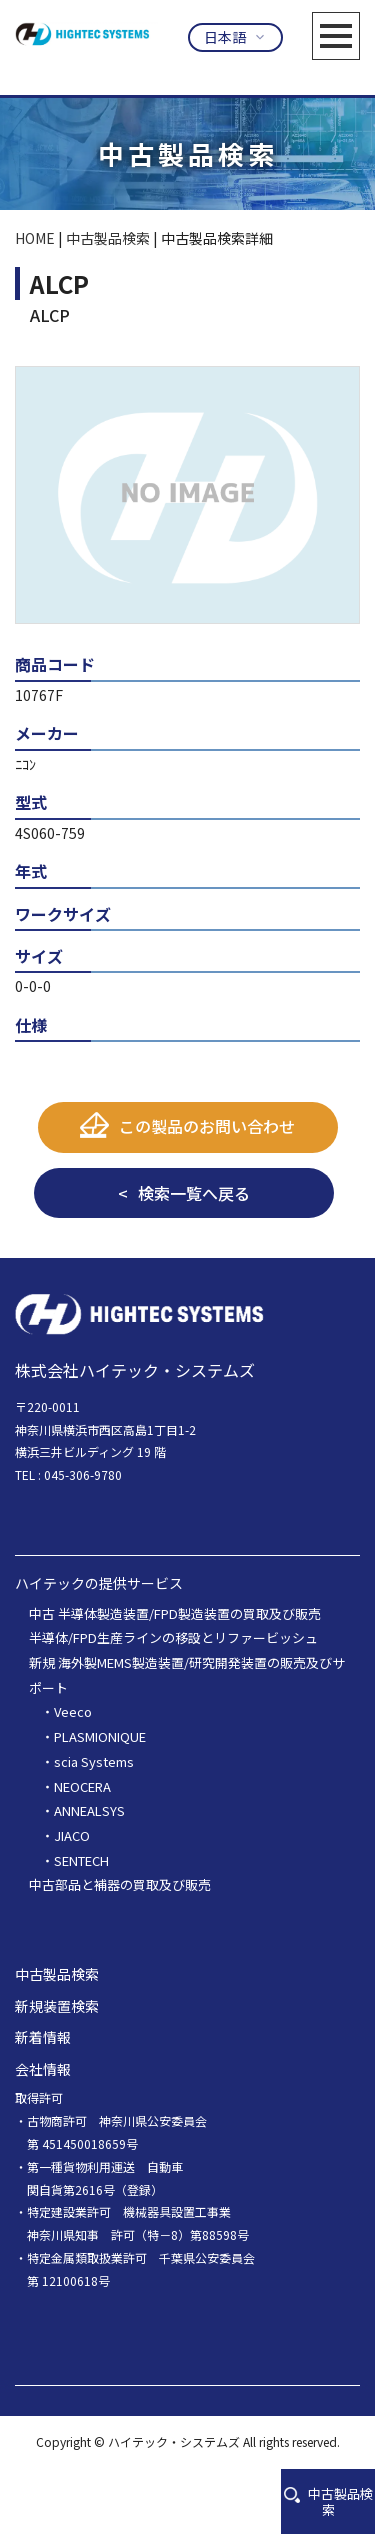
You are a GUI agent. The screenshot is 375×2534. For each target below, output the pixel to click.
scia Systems (94, 1761)
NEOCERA (82, 1786)
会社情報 (43, 2069)
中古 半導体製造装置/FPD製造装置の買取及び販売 (175, 1613)
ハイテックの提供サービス (99, 1583)
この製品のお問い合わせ (207, 1126)
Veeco (73, 1712)
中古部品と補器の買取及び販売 (120, 1884)
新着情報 (43, 2037)
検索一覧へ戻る (194, 1193)
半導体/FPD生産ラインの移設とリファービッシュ (173, 1637)
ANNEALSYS (89, 1810)
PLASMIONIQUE (100, 1736)
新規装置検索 (57, 2006)
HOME (35, 238)
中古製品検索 (328, 2501)
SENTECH (81, 1860)
